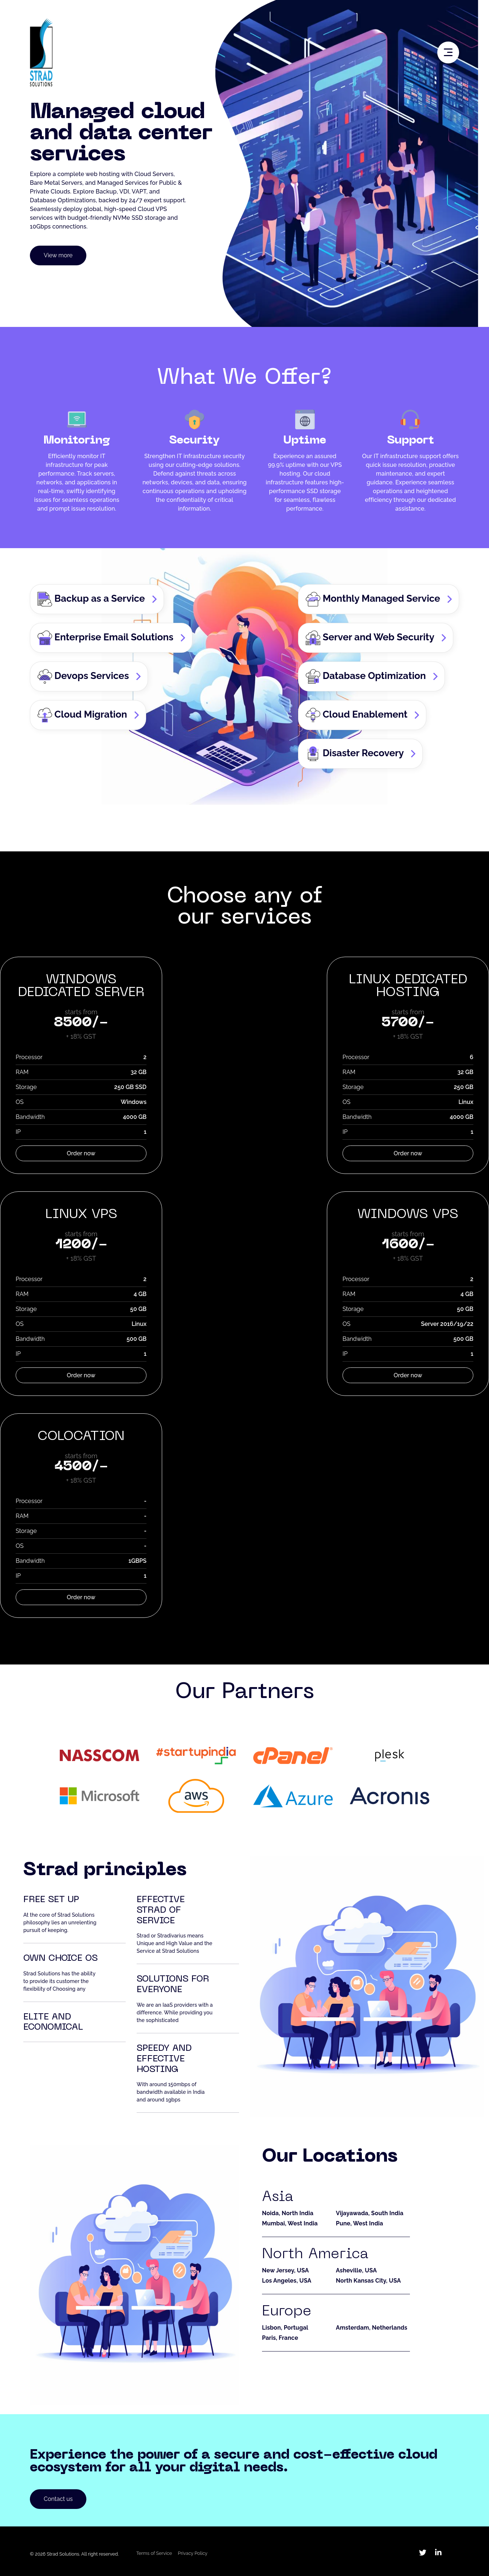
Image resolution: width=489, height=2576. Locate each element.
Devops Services (83, 676)
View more (58, 255)
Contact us (58, 2498)
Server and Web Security (370, 638)
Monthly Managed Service (373, 599)
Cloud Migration (82, 715)
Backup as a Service (91, 599)
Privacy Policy (192, 2553)
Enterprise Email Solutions (105, 638)
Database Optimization (366, 676)
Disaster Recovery (355, 753)
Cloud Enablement (356, 715)
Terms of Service (154, 2553)
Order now (81, 1153)
